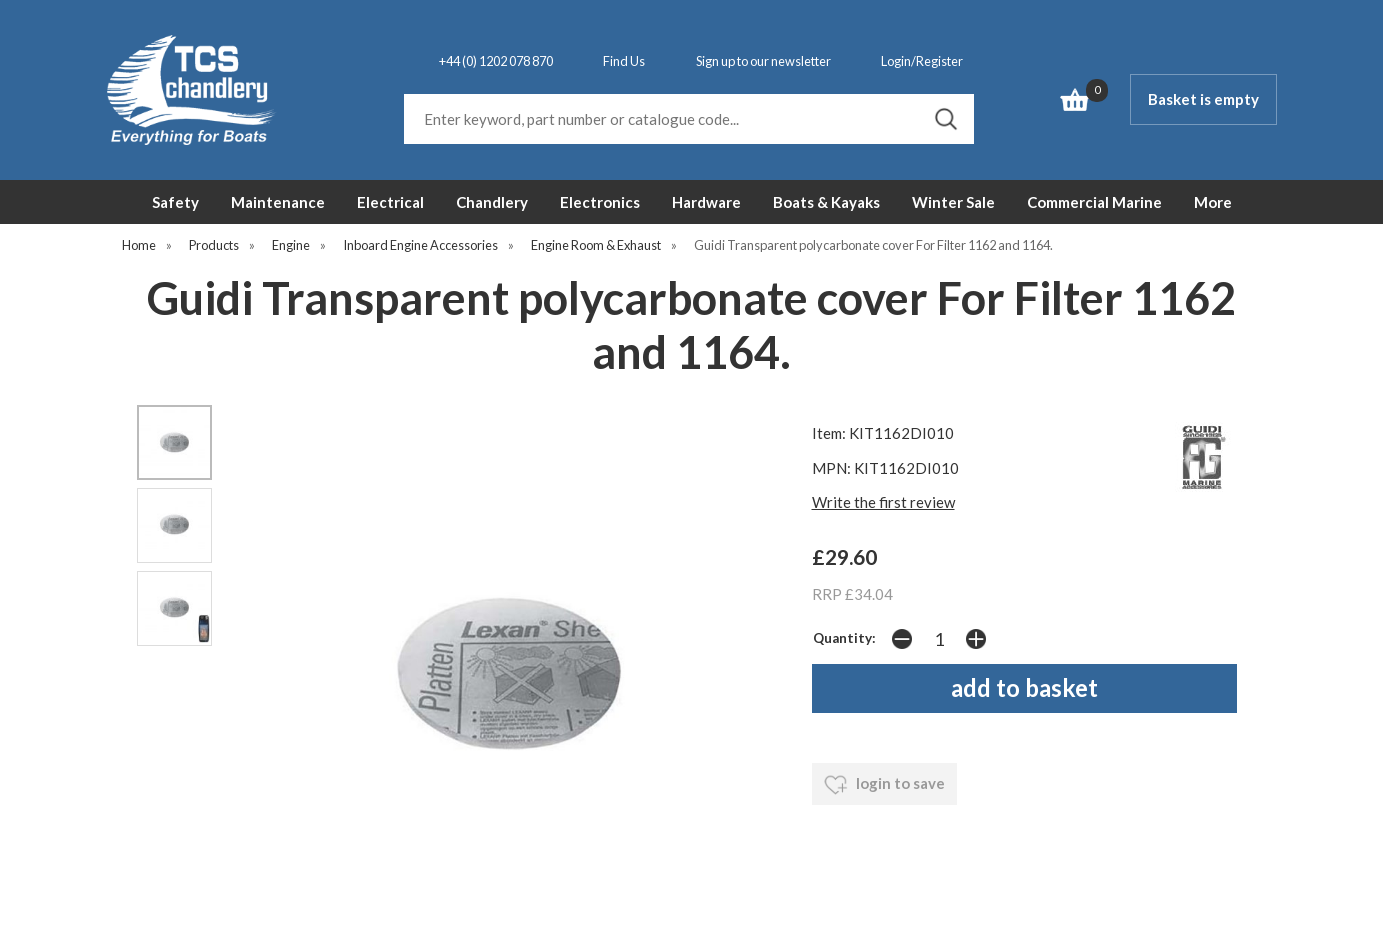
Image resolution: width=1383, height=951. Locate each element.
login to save (884, 785)
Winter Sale (953, 202)
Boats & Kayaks (826, 202)
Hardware (706, 202)
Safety (175, 202)
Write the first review (883, 502)
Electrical (390, 202)
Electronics (600, 202)
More (1213, 202)
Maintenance (278, 202)
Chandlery (492, 202)
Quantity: (844, 638)
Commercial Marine (1094, 202)
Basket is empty (1203, 99)
